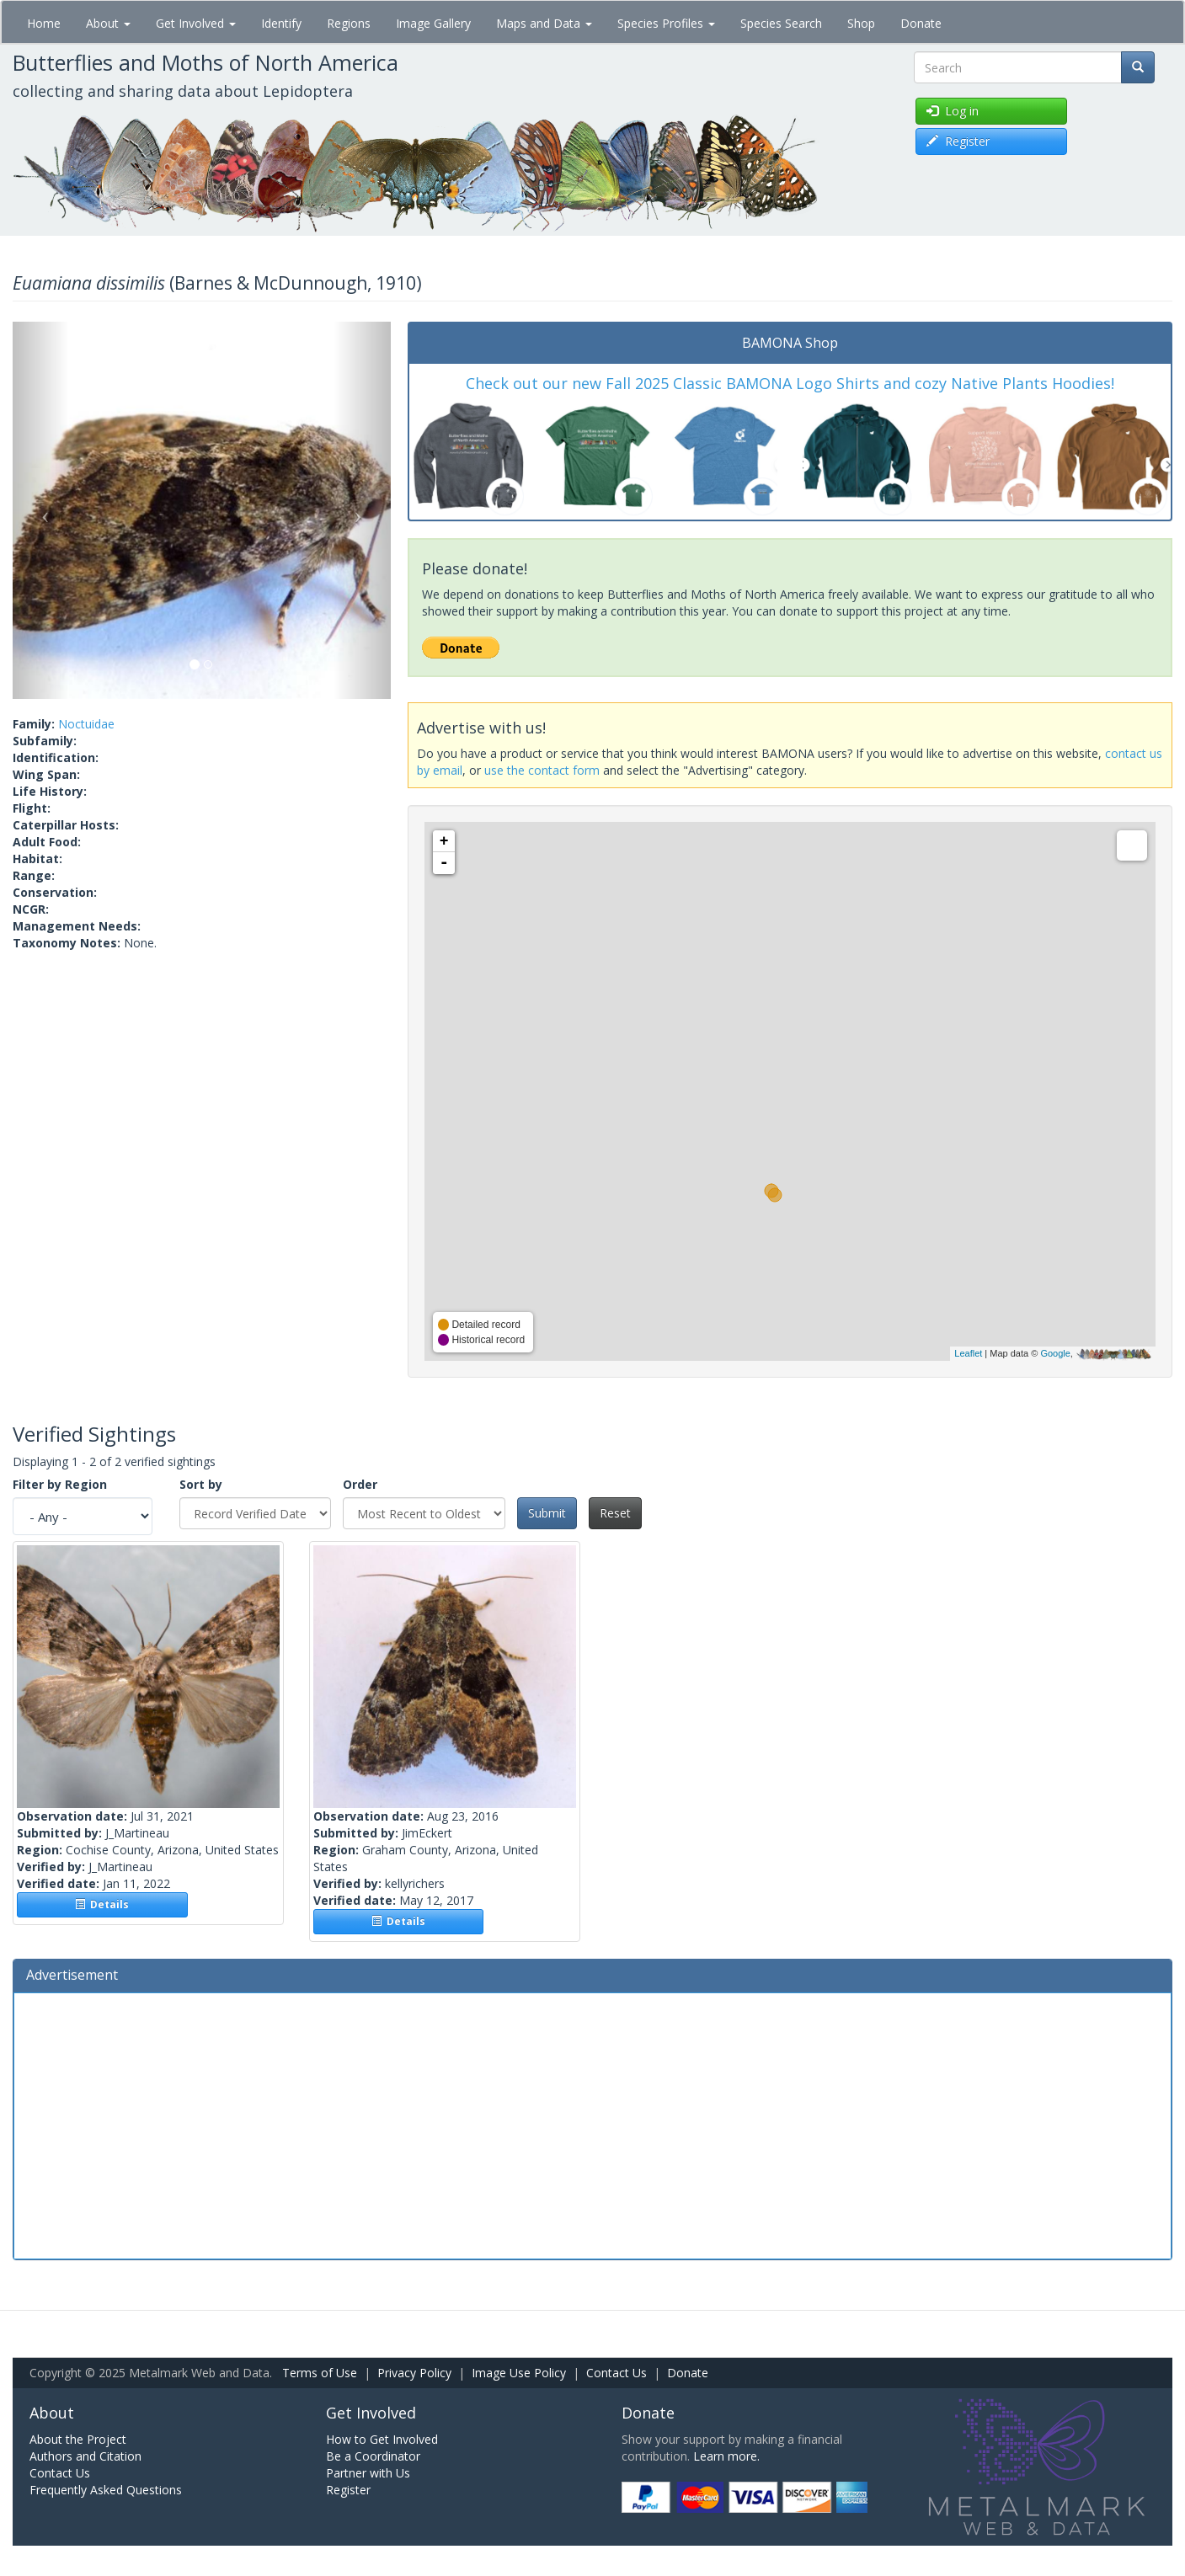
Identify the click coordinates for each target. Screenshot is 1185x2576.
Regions (349, 23)
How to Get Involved (382, 2439)
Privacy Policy (414, 2373)
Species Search (781, 23)
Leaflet (968, 1353)
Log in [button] (952, 111)
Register (348, 2490)
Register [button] (958, 141)
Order (360, 1484)
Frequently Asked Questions (105, 2490)
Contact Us (616, 2373)
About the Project (77, 2439)
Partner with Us (368, 2473)
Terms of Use (319, 2373)
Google (1055, 1353)
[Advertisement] (593, 2124)
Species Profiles (666, 23)
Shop (861, 23)
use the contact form (542, 770)
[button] (41, 511)
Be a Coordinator (373, 2456)
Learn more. (726, 2456)
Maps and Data (544, 23)
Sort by (200, 1484)
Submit (547, 1513)
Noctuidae (86, 724)
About (108, 23)
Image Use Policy (519, 2373)
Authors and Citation (85, 2456)
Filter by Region (60, 1484)
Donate (921, 23)
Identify (281, 23)
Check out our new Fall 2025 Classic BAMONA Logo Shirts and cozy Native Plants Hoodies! (790, 383)
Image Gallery (433, 23)
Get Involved (196, 23)
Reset (615, 1513)
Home (44, 23)
